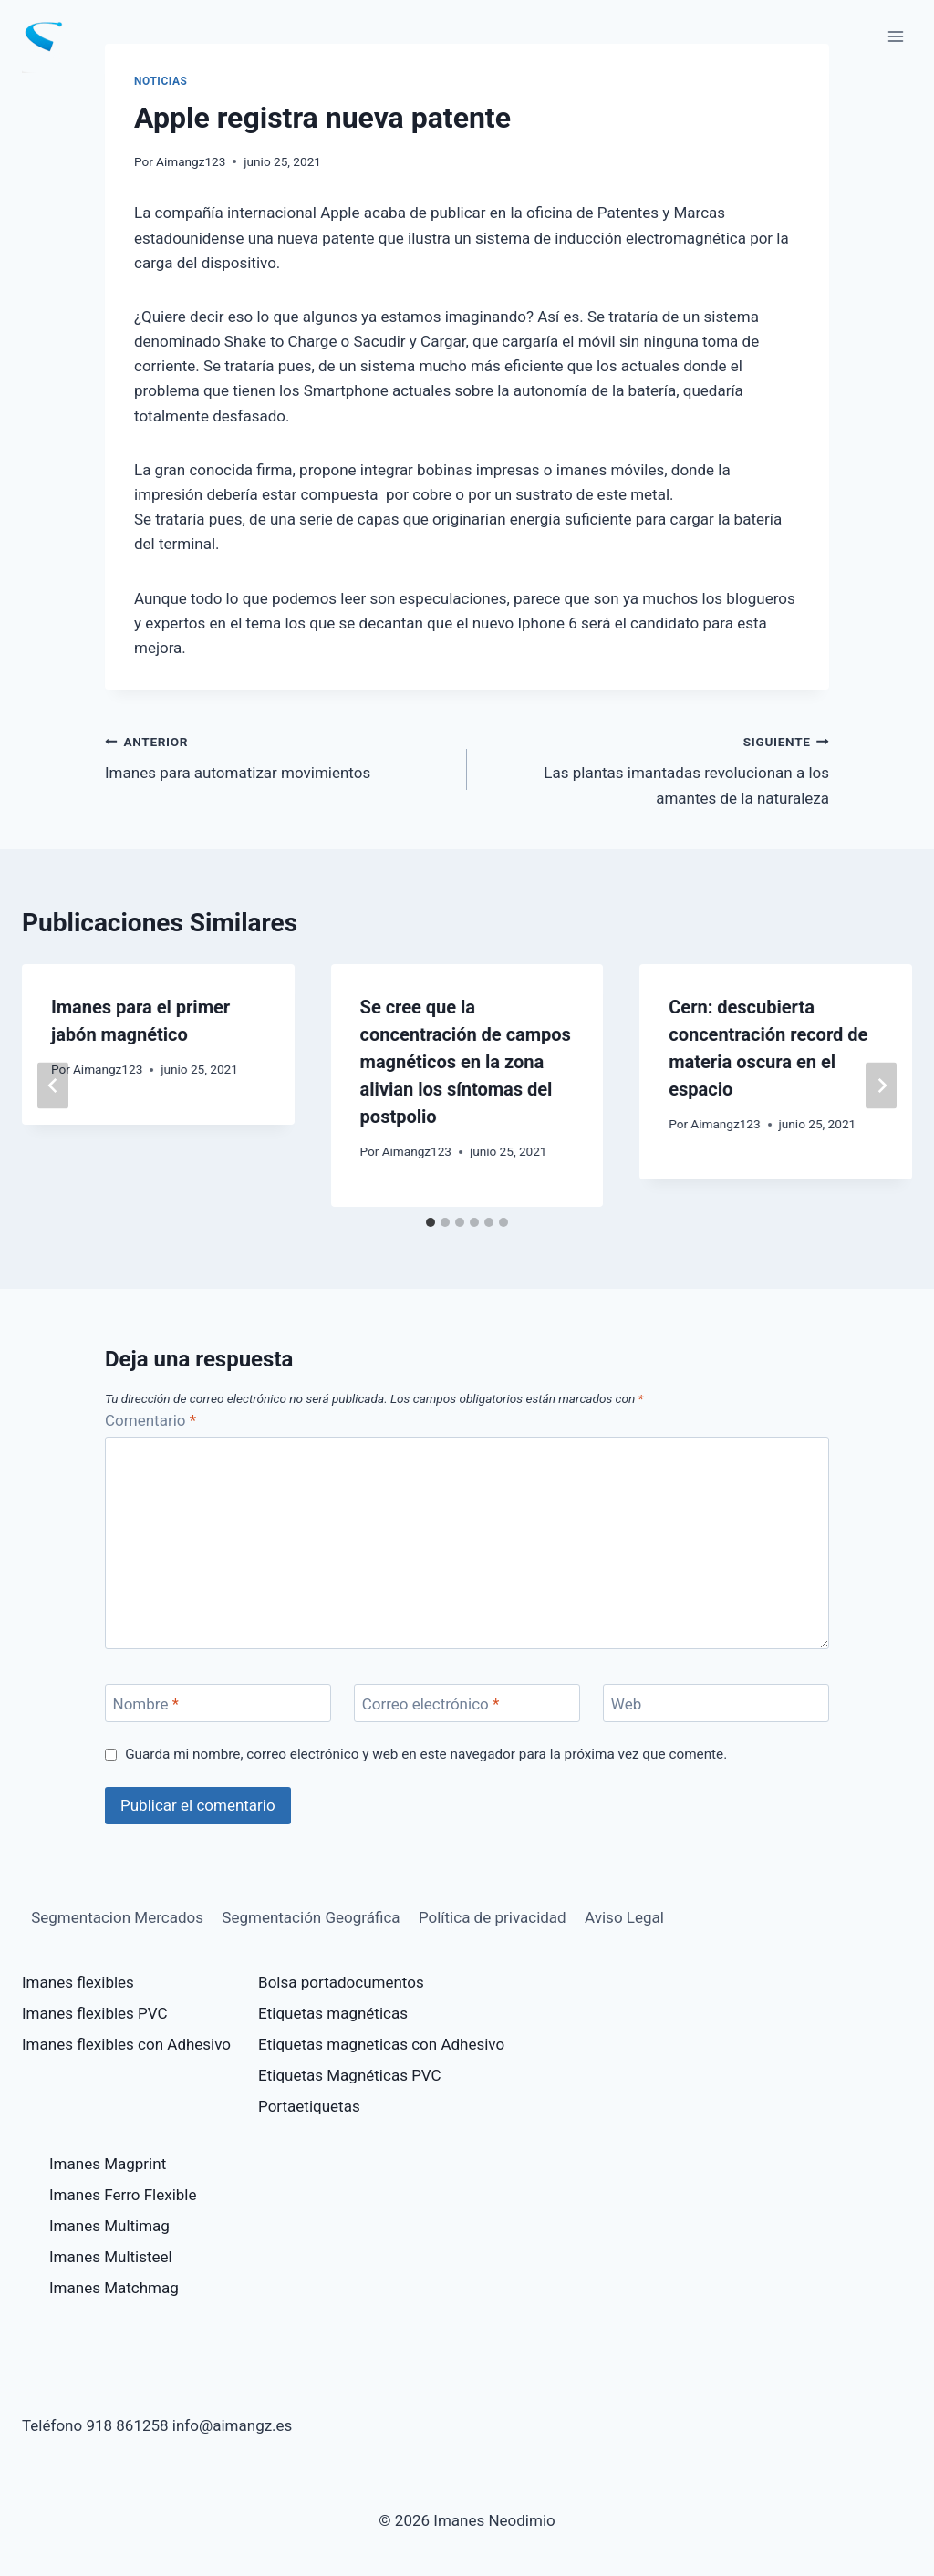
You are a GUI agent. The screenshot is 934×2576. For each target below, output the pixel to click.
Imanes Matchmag (114, 2288)
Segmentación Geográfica (311, 1917)
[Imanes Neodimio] (51, 36)
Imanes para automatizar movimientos (278, 756)
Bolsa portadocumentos (341, 1982)
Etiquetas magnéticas (333, 2013)
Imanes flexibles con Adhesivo (126, 2044)
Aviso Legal (624, 1917)
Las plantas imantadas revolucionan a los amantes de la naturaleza (656, 768)
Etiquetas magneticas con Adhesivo (381, 2044)
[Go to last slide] (52, 1085)
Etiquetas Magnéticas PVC (349, 2075)
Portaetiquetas (309, 2106)
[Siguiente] (881, 1085)
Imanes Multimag (109, 2226)
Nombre (146, 1704)
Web (626, 1704)
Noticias (160, 81)
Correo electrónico (431, 1704)
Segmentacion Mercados (117, 1917)
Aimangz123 (190, 161)
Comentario (150, 1420)
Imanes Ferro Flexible (122, 2195)
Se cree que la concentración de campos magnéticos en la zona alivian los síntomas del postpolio (465, 1061)
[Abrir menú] (895, 36)
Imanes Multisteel (110, 2257)
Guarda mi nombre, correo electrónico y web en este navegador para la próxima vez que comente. (426, 1754)
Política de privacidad (492, 1917)
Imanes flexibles (78, 1982)
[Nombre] (218, 1703)
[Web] (716, 1703)
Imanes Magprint (107, 2164)
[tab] (430, 1222)
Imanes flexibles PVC (95, 2013)
